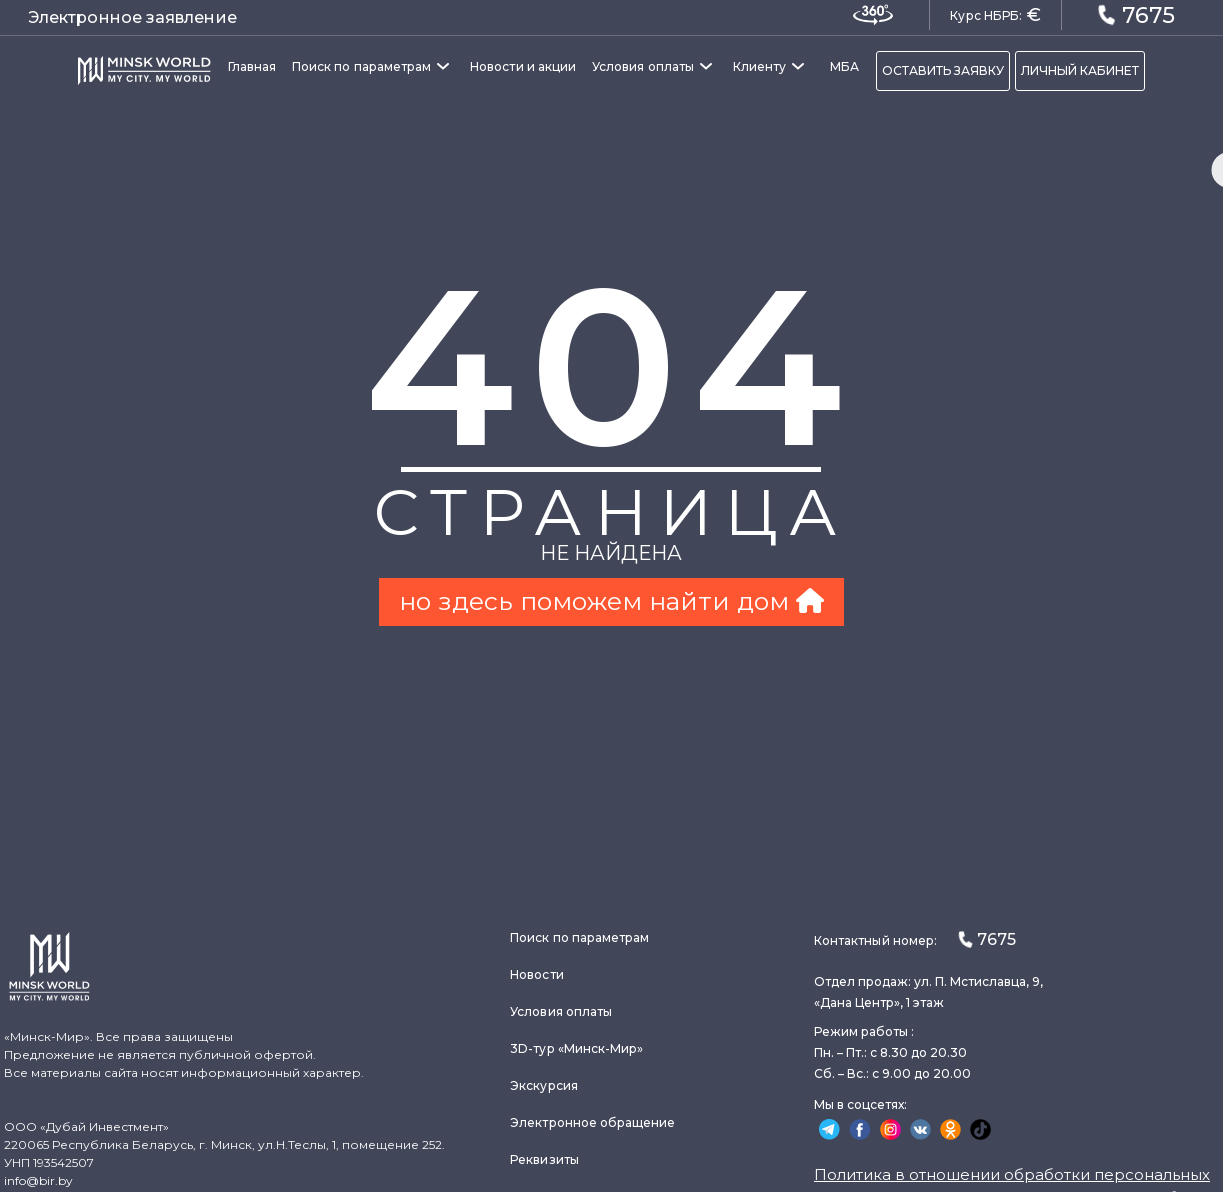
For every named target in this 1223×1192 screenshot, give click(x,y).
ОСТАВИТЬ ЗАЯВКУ (943, 70)
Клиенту (759, 66)
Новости (536, 974)
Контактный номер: (915, 939)
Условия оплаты (643, 66)
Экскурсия (544, 1085)
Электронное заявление (132, 17)
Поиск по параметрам (361, 66)
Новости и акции (523, 66)
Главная (252, 66)
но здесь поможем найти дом (611, 601)
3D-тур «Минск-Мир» (576, 1048)
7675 (1136, 14)
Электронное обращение (592, 1122)
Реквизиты (544, 1159)
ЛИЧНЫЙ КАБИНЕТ (1080, 70)
